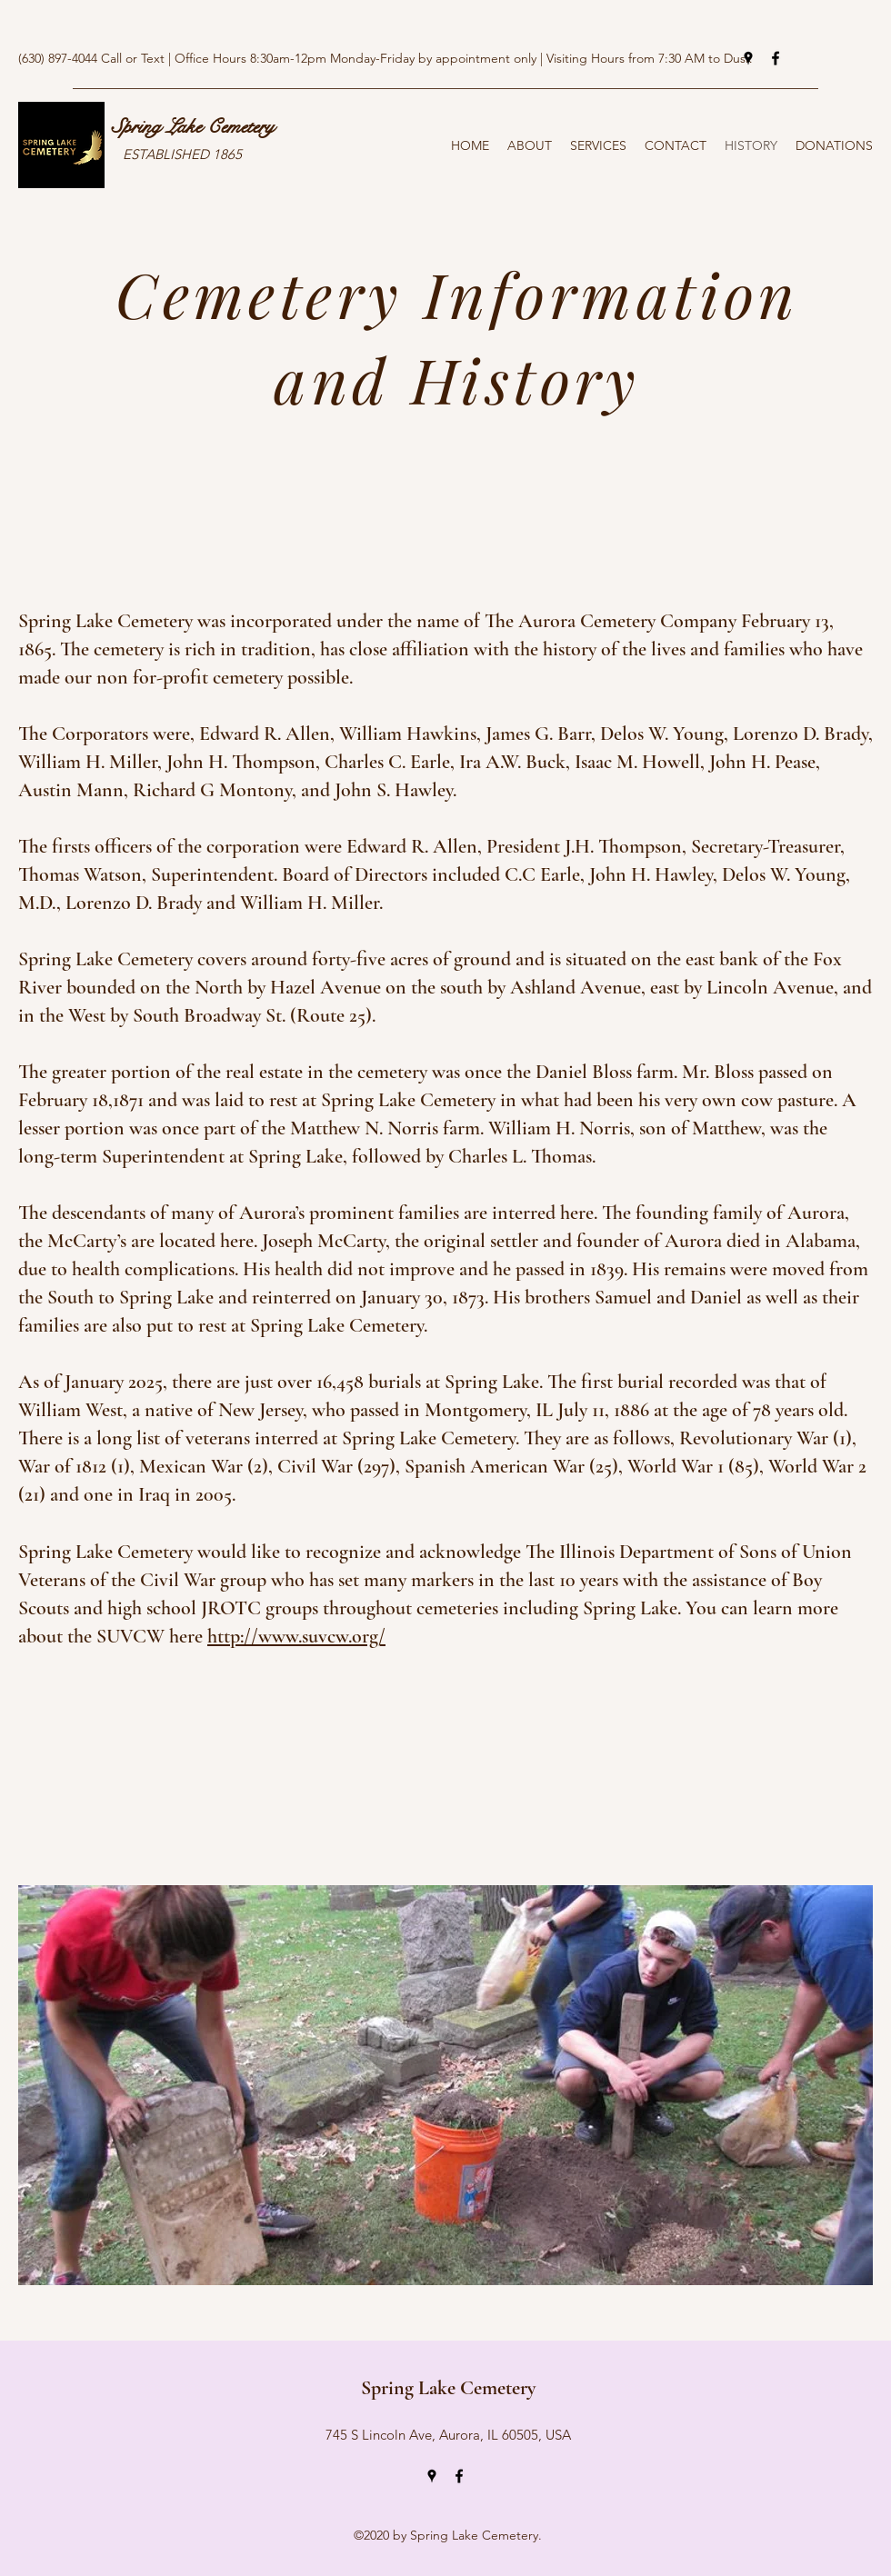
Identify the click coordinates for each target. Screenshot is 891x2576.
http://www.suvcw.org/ (296, 1636)
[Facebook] (775, 58)
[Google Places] (748, 58)
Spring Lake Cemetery (193, 126)
